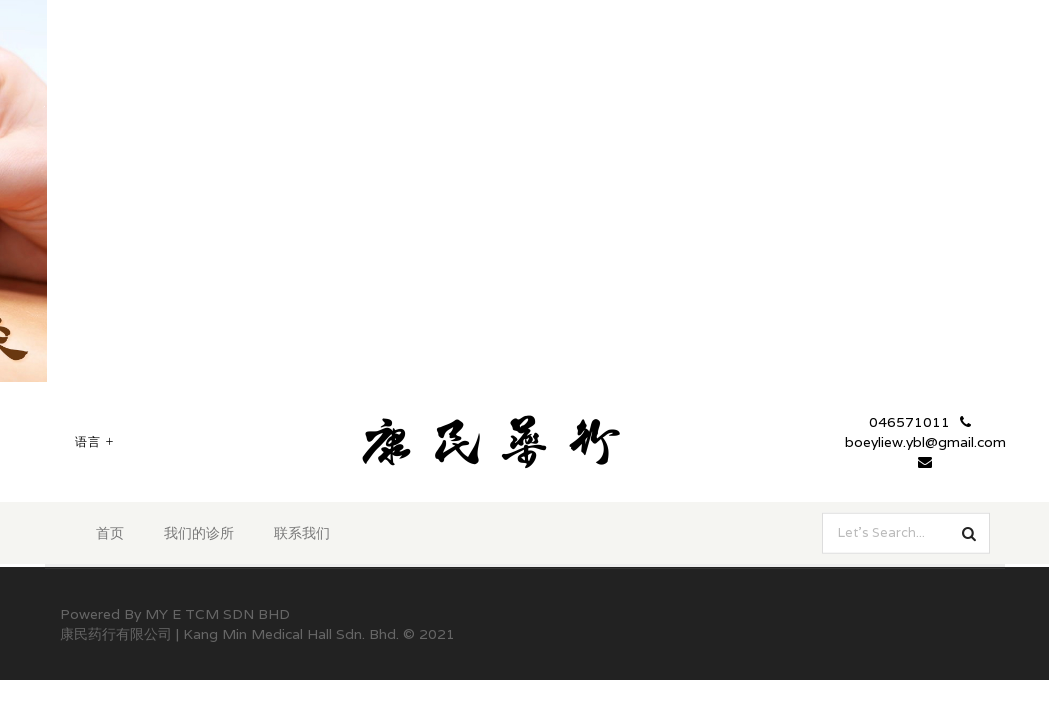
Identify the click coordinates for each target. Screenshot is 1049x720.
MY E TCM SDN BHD (217, 614)
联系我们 (302, 533)
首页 (110, 533)
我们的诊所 (199, 533)
